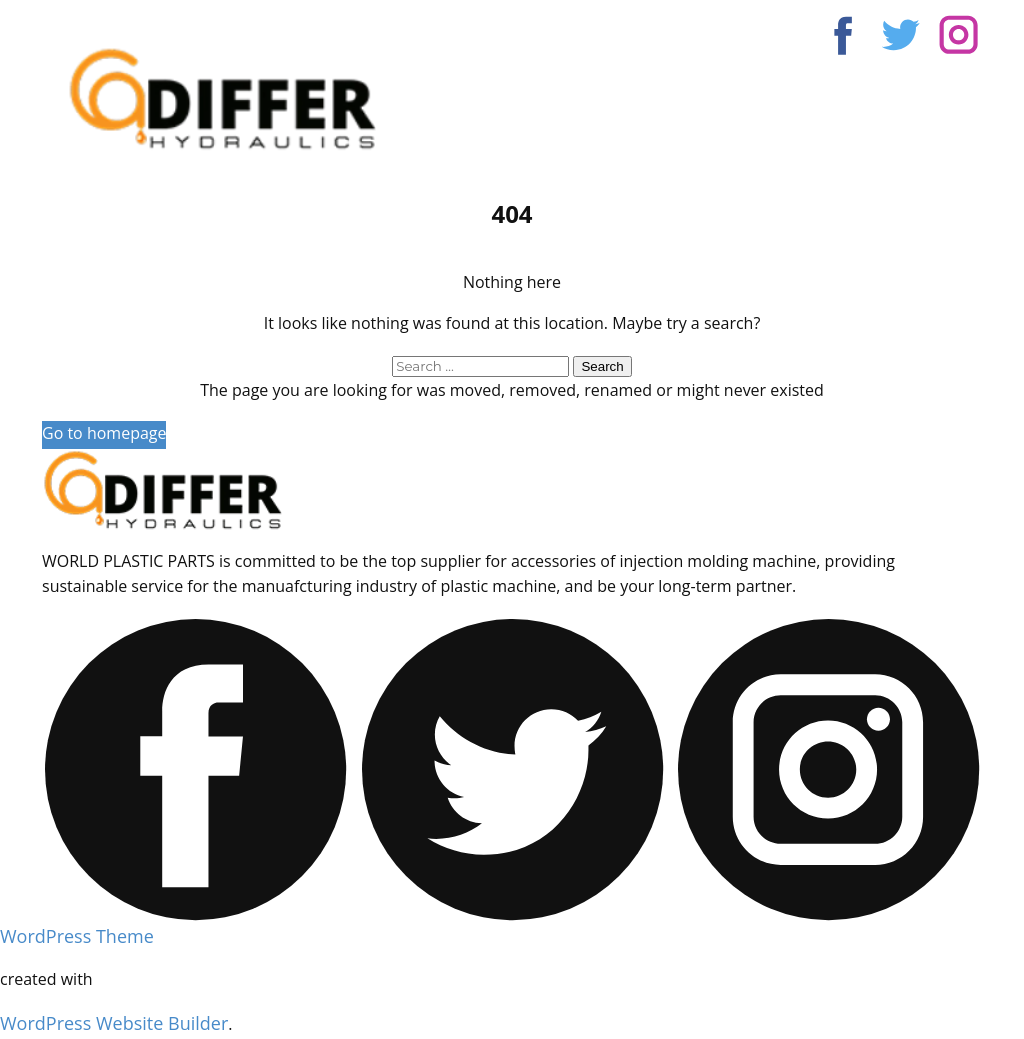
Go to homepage (104, 433)
